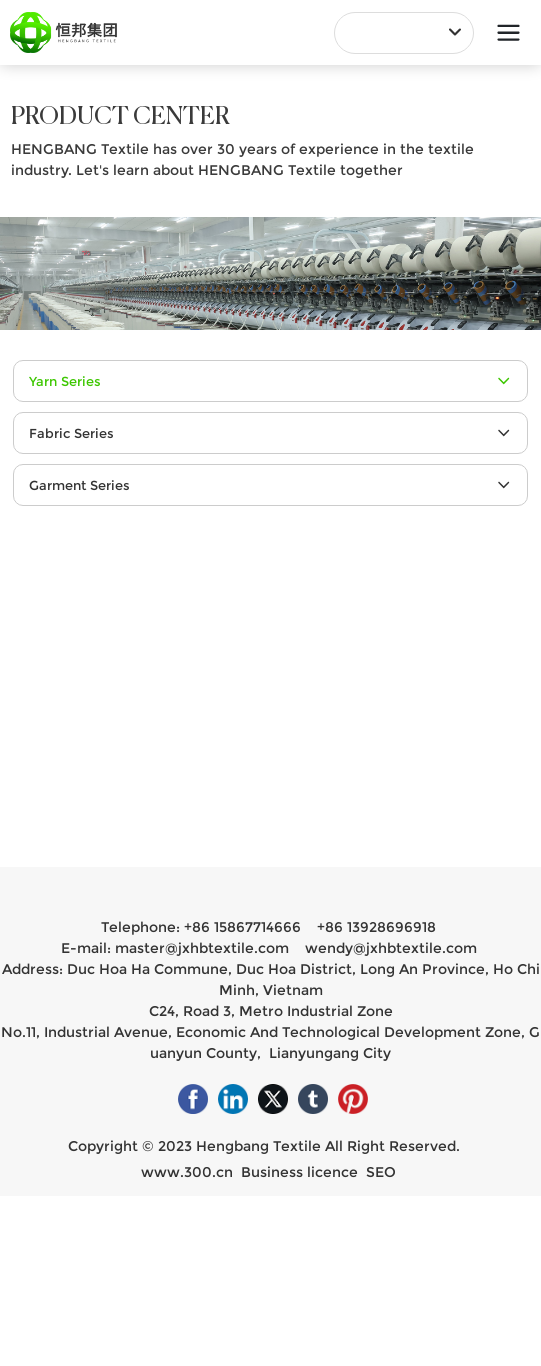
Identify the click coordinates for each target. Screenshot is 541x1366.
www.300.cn (187, 1172)
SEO (381, 1172)
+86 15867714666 (242, 927)
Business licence (299, 1172)
